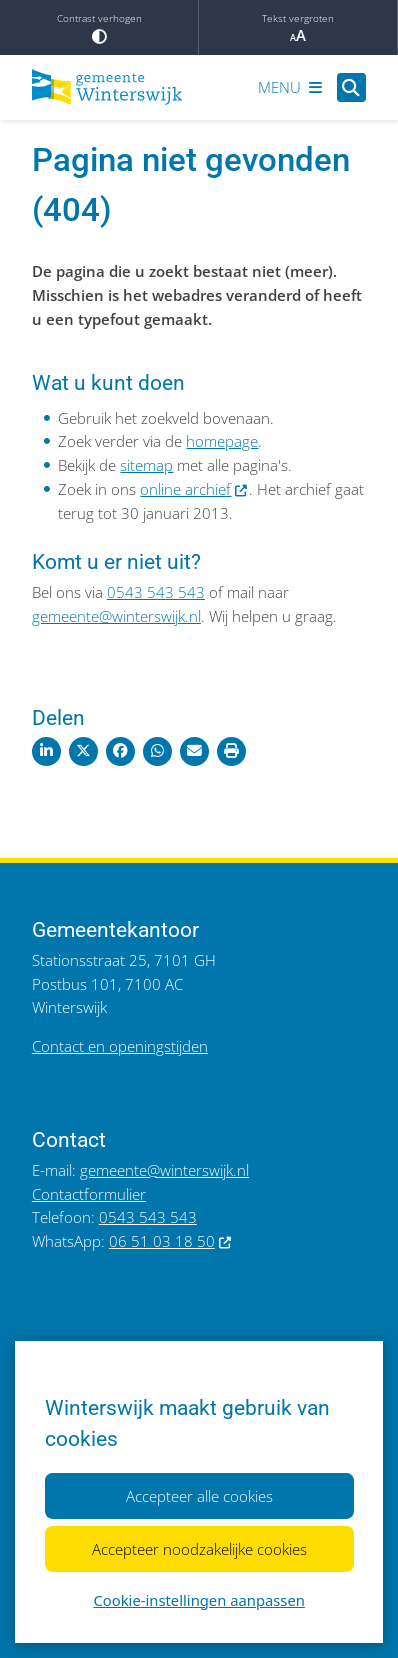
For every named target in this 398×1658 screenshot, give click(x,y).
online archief (194, 489)
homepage (222, 441)
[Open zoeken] (352, 88)
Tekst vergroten (298, 28)
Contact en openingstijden (120, 1046)
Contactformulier (89, 1194)
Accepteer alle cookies (198, 1496)
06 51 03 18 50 (170, 1241)
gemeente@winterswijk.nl (116, 616)
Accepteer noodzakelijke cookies (198, 1549)
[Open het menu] (289, 87)
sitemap (146, 465)
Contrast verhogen (99, 27)
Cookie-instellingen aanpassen (198, 1600)
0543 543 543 (156, 592)
